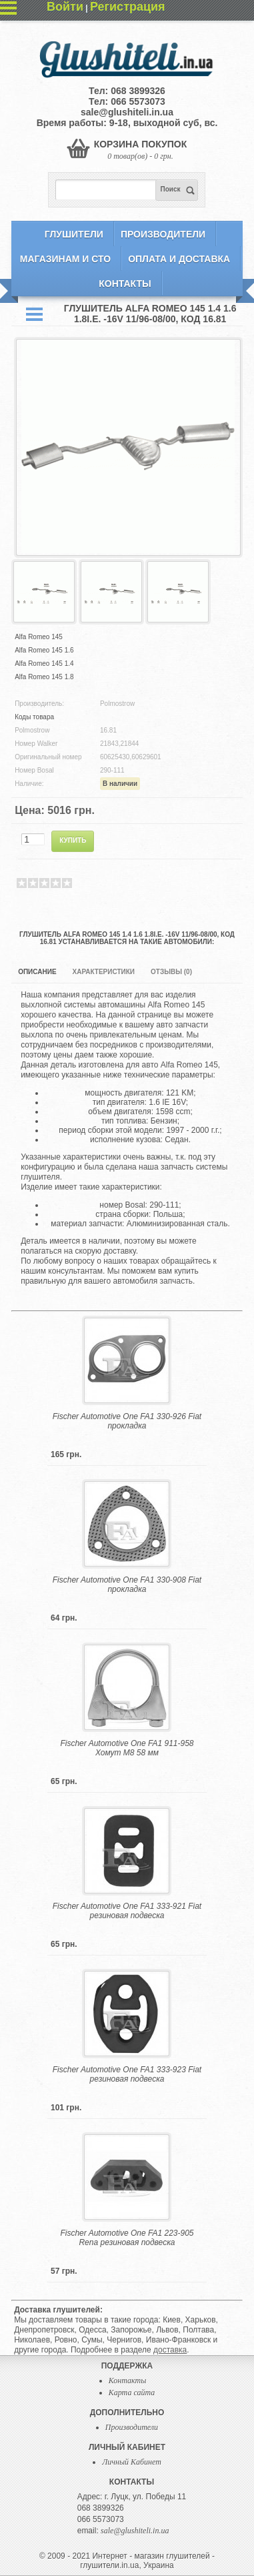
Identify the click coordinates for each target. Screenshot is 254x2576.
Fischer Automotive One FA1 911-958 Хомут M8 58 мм (126, 1748)
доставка (170, 2349)
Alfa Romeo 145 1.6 (44, 650)
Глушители (74, 234)
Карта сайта (132, 2392)
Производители (163, 234)
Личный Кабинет (131, 2462)
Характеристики (104, 971)
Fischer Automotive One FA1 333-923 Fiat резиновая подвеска (127, 2074)
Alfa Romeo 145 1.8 (44, 677)
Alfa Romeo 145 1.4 (44, 663)
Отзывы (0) (171, 971)
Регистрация (127, 6)
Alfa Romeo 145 (39, 636)
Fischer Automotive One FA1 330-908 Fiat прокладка (127, 1584)
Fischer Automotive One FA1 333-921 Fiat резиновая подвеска (127, 1910)
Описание (37, 971)
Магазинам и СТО (65, 259)
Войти (65, 6)
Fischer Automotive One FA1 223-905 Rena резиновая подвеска (126, 2237)
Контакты (125, 283)
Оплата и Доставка (179, 259)
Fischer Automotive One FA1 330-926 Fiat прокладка (127, 1421)
